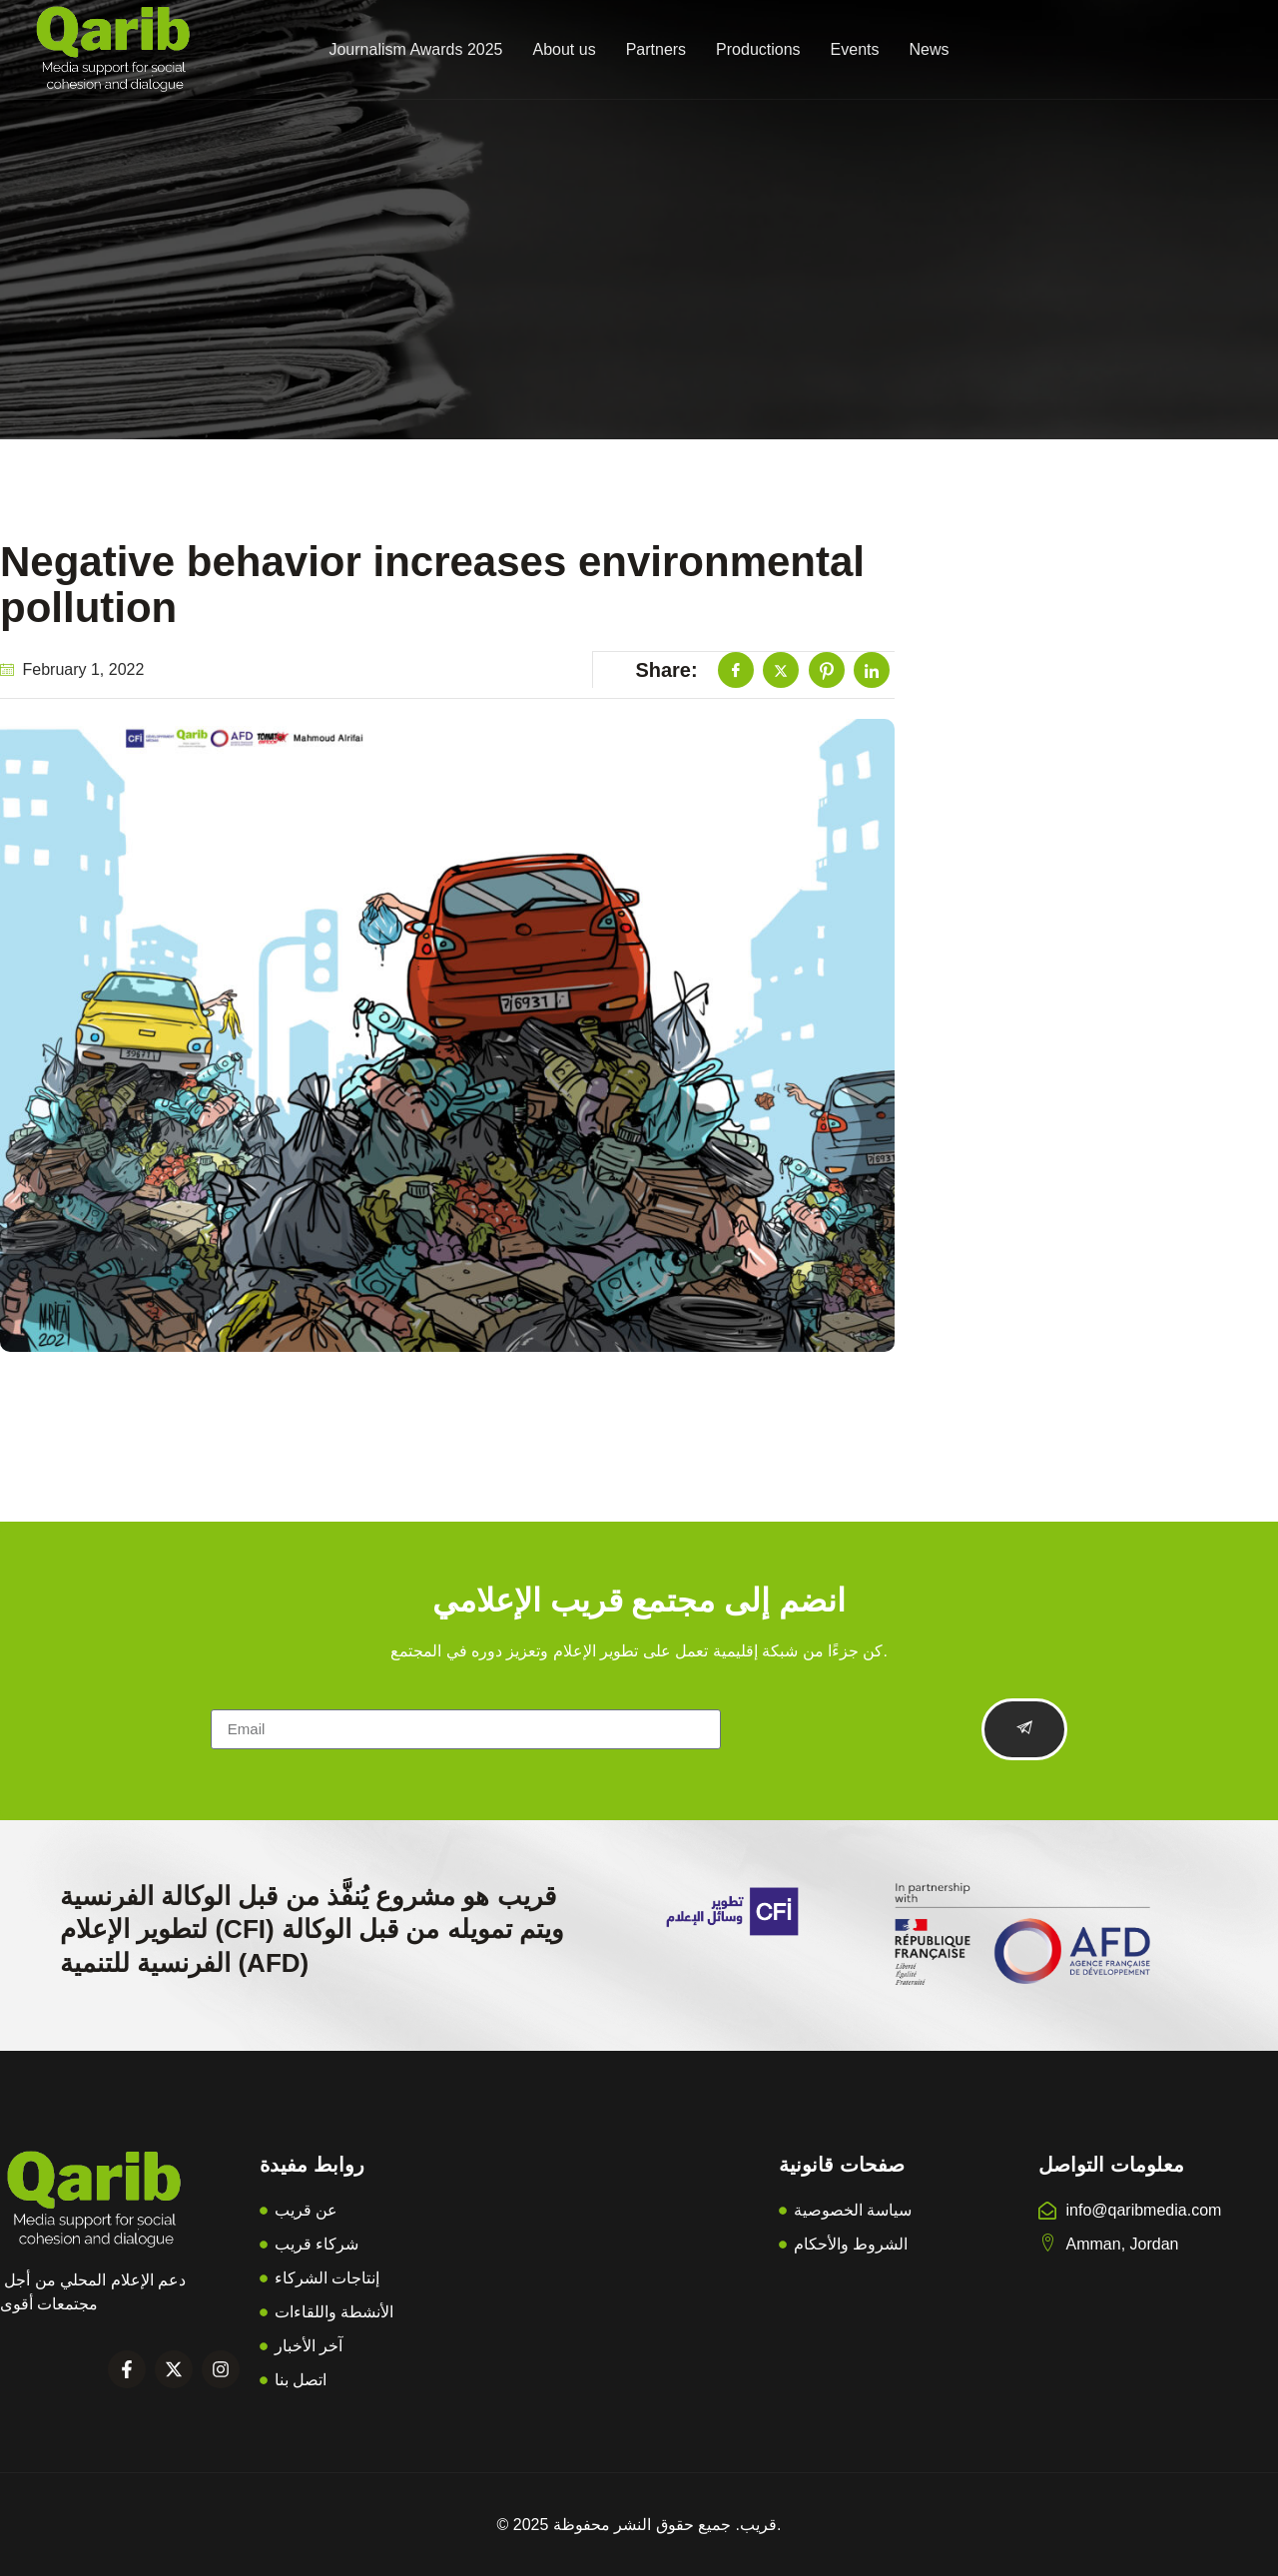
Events (855, 49)
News (930, 49)
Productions (758, 49)
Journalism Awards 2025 (415, 49)
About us (563, 49)
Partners (656, 49)
